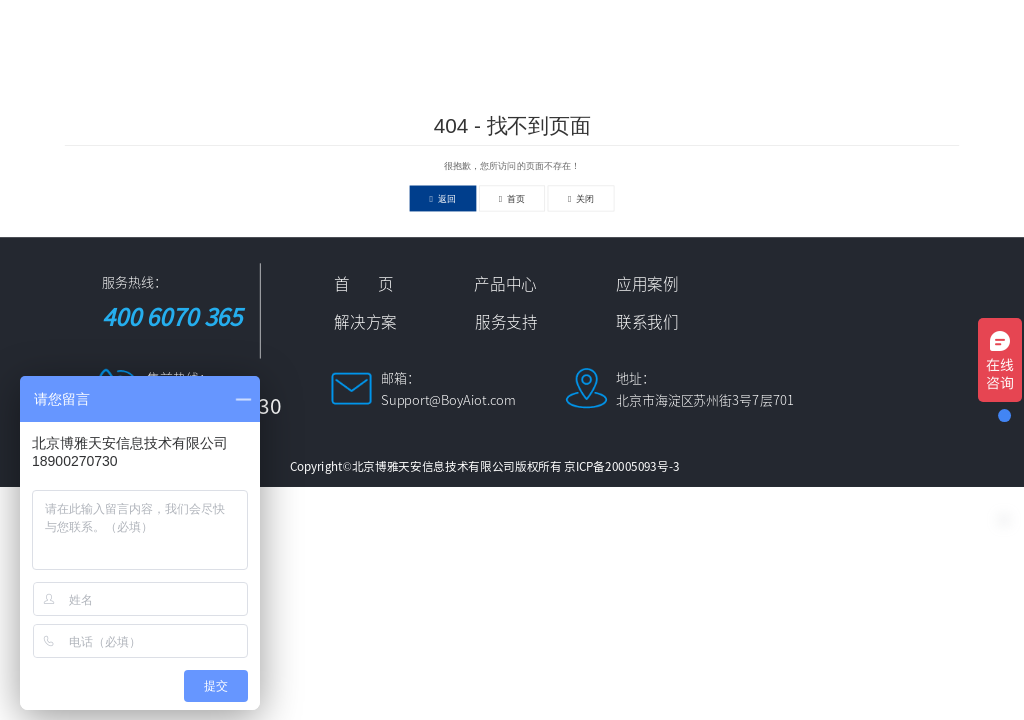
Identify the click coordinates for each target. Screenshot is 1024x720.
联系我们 (946, 31)
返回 (443, 198)
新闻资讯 (732, 31)
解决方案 (625, 31)
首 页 (319, 31)
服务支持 (839, 31)
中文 (303, 75)
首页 (512, 198)
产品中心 (411, 31)
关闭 (581, 198)
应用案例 (518, 31)
